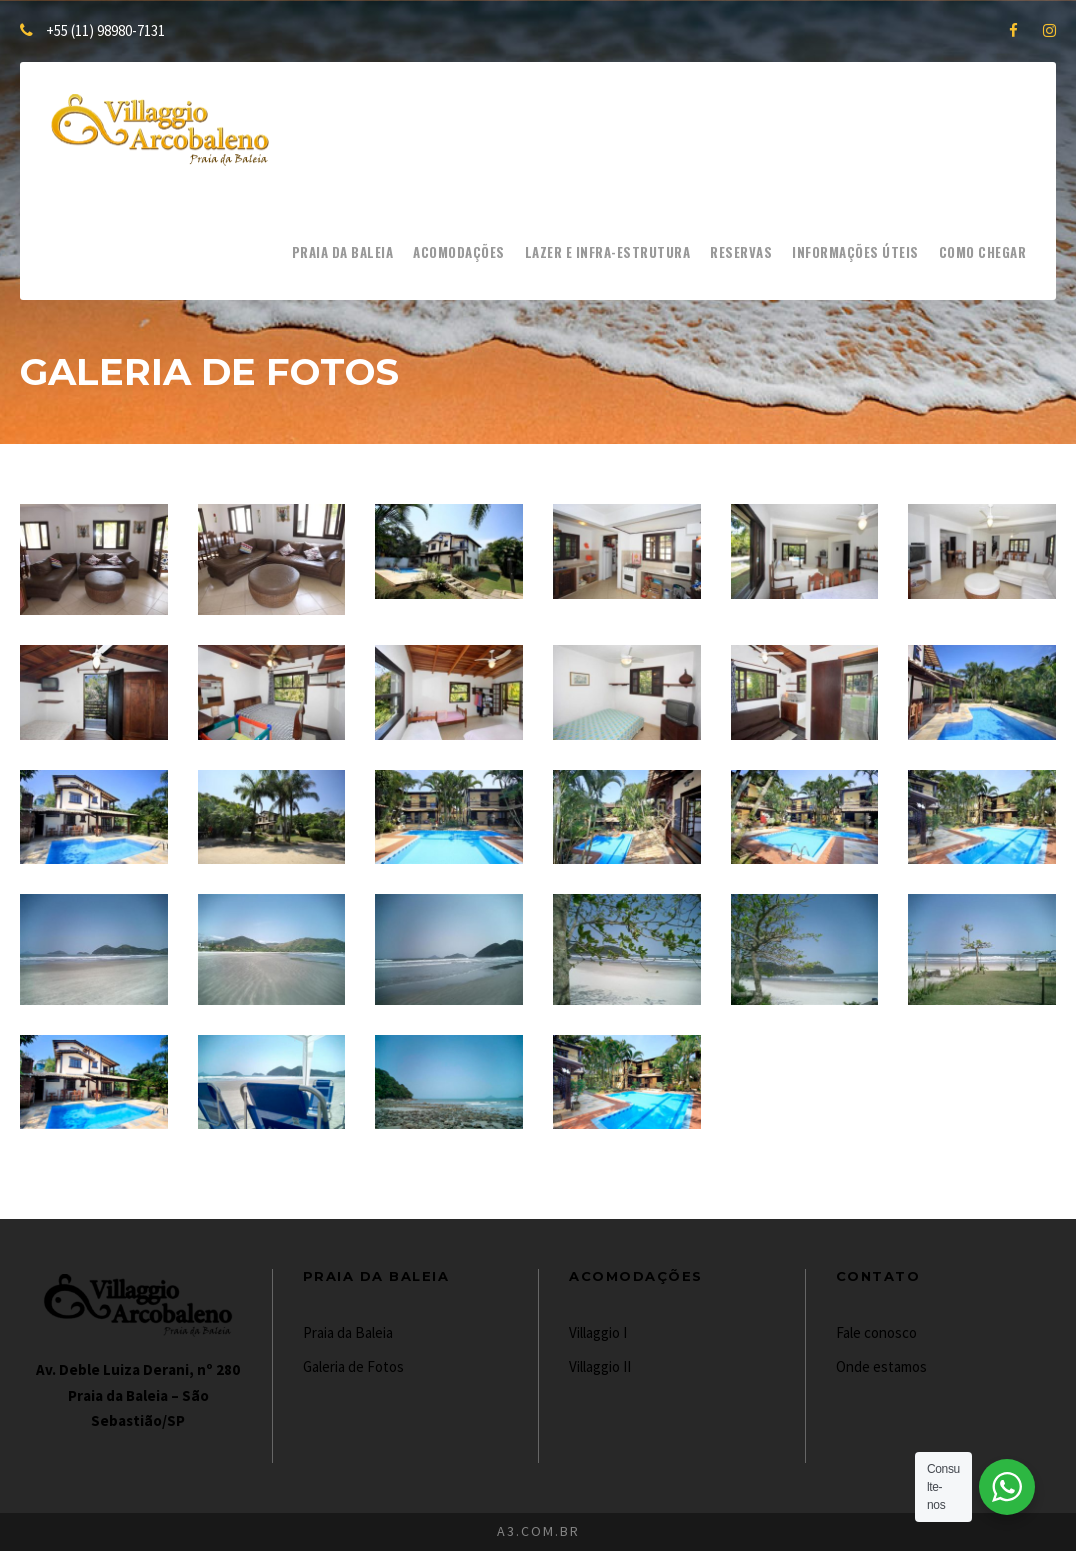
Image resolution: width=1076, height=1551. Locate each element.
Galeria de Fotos (353, 1366)
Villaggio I (598, 1332)
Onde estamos (881, 1366)
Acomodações (459, 252)
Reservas (741, 252)
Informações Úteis (855, 252)
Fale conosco (876, 1332)
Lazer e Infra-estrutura (608, 252)
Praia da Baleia (343, 252)
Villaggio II (600, 1366)
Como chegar (983, 252)
